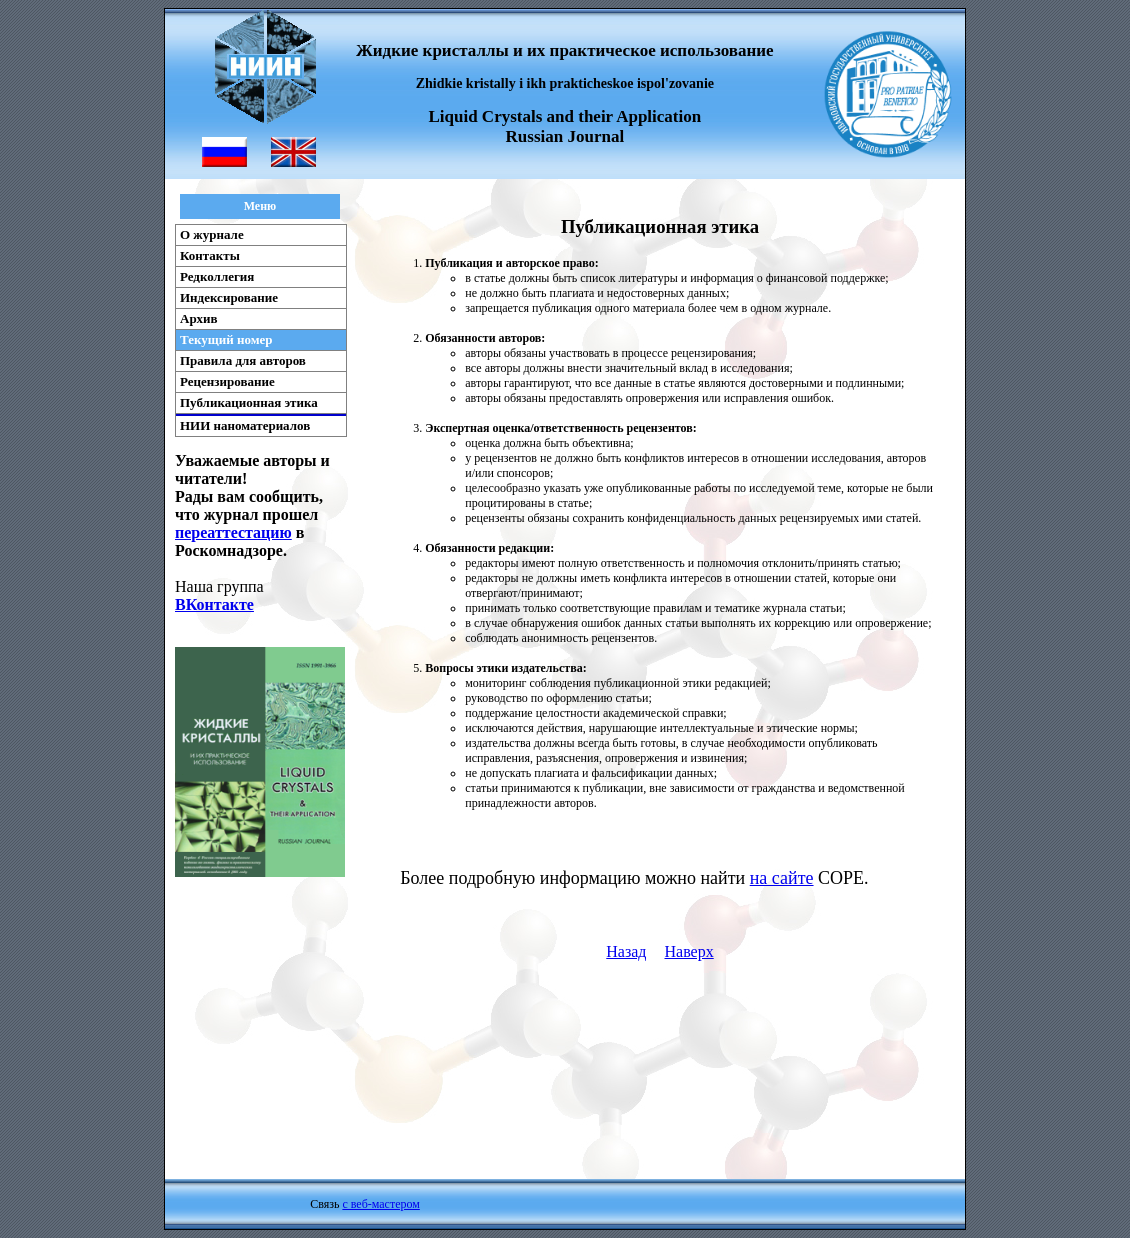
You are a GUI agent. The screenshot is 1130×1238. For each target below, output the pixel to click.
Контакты (210, 255)
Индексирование (229, 297)
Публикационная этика (249, 402)
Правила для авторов (243, 360)
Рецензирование (227, 381)
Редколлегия (217, 276)
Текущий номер (226, 339)
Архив (199, 318)
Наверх (689, 951)
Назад (626, 951)
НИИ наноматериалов (245, 425)
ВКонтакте (214, 604)
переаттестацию (233, 532)
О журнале (212, 234)
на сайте (782, 878)
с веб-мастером (380, 1204)
